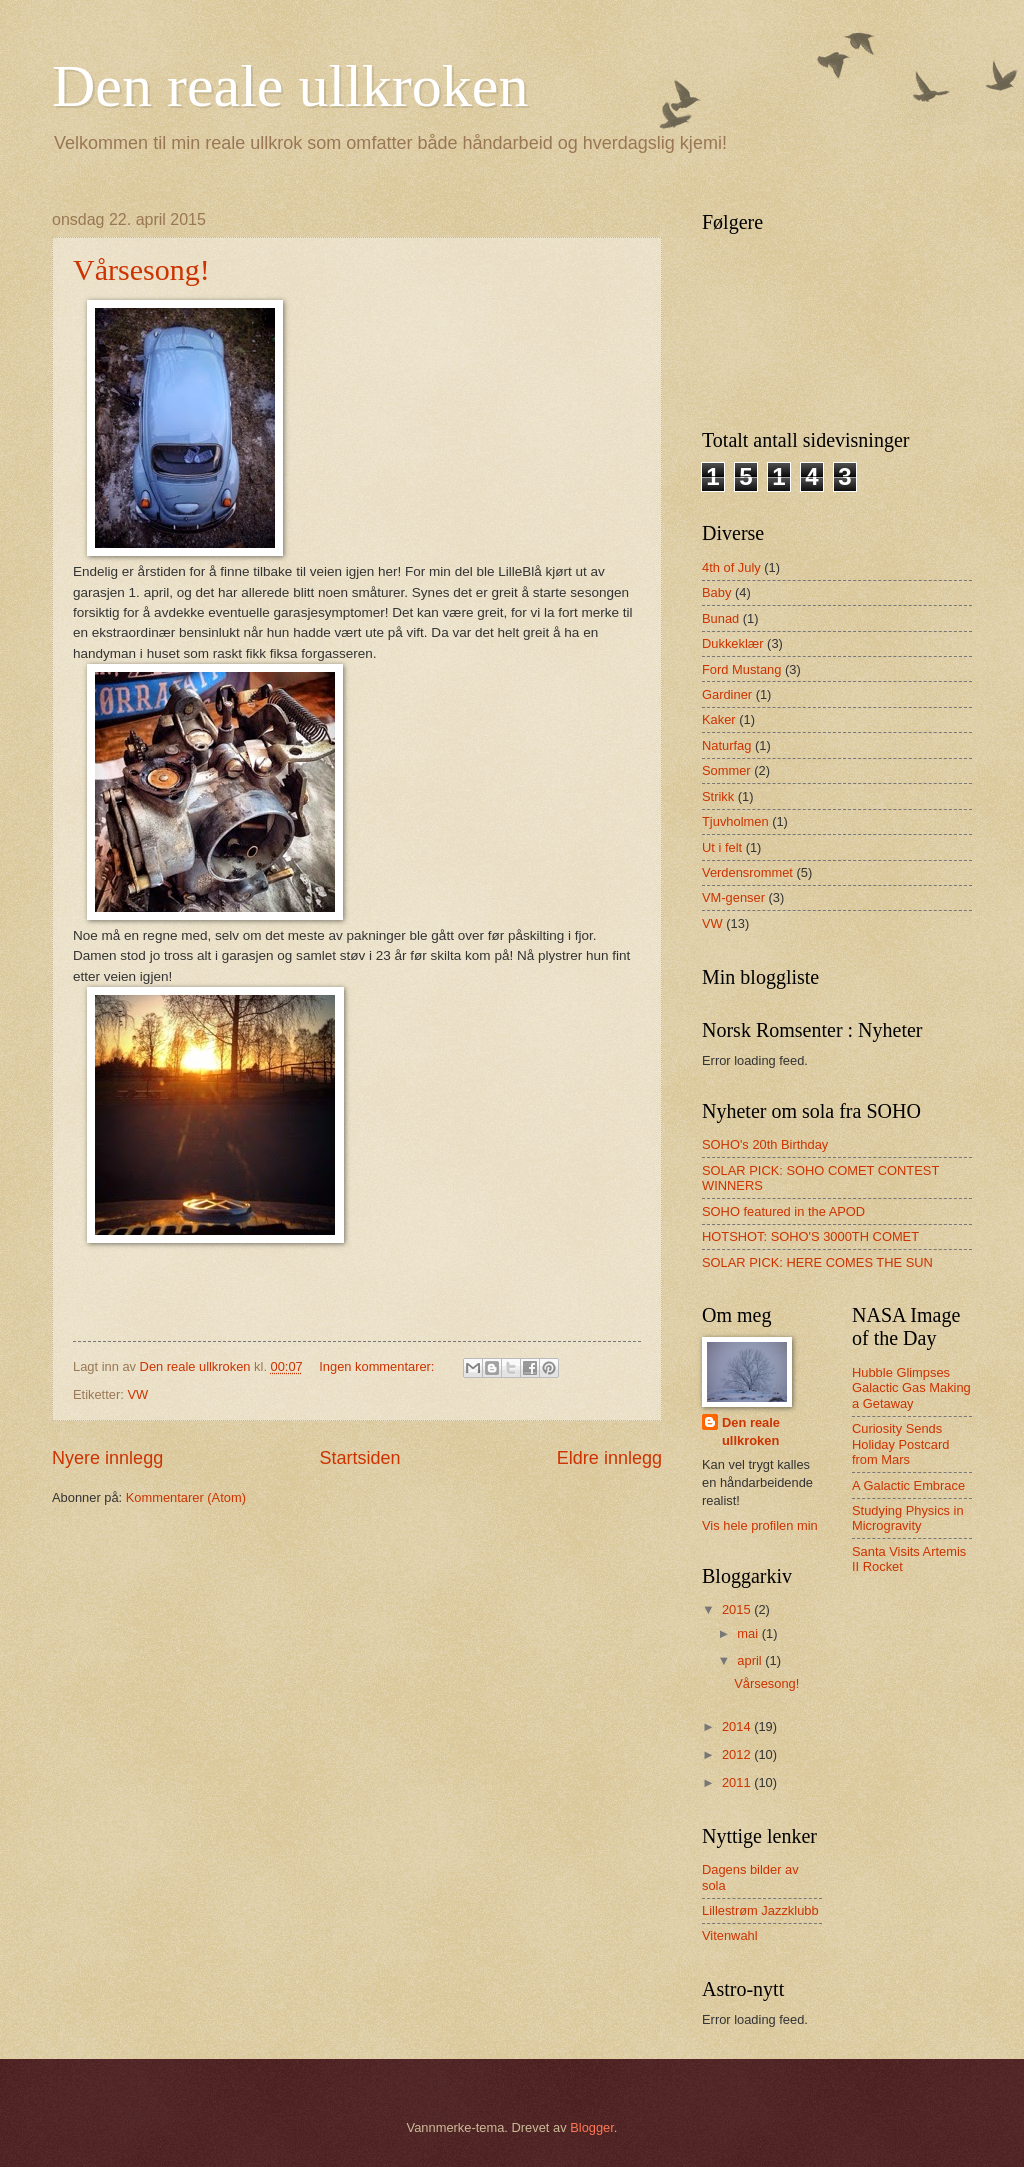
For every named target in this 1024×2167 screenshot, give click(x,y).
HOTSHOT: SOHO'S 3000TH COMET (810, 1236)
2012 (738, 1754)
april (751, 1660)
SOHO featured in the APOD (783, 1211)
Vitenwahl (730, 1935)
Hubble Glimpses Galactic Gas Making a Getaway (911, 1388)
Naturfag (726, 745)
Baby (716, 592)
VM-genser (733, 897)
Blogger (592, 2127)
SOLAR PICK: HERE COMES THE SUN (817, 1262)
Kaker (719, 719)
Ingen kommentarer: (378, 1366)
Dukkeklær (733, 643)
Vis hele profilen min (760, 1525)
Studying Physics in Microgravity (908, 1518)
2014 (738, 1726)
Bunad (720, 618)
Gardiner (727, 694)
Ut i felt (722, 847)
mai (749, 1633)
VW (137, 1394)
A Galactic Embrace (908, 1485)
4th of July (731, 567)
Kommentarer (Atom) (186, 1497)
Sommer (726, 770)
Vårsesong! (141, 269)
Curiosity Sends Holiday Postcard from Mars (900, 1444)
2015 (738, 1609)
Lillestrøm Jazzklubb (760, 1910)
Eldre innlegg (609, 1458)
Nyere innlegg (107, 1458)
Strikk (718, 796)
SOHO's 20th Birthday (765, 1144)
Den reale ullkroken (290, 86)
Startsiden (359, 1458)
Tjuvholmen (735, 821)
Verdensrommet (747, 872)
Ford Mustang (741, 669)
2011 (738, 1782)
